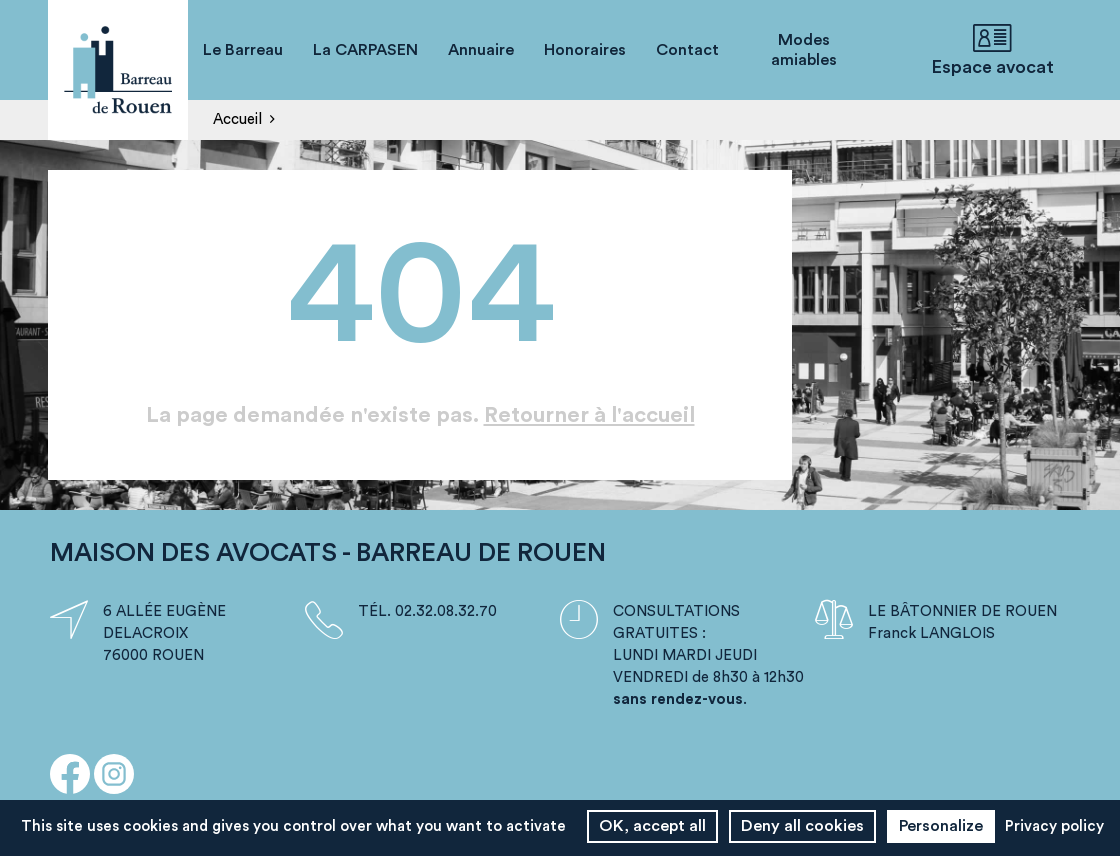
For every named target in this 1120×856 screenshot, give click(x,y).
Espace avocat (992, 50)
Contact (687, 50)
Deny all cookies (802, 826)
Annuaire (481, 50)
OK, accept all (652, 826)
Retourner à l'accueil (589, 415)
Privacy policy (1054, 826)
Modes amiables (804, 50)
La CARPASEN (365, 50)
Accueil (237, 119)
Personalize (941, 826)
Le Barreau (243, 50)
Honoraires (585, 50)
